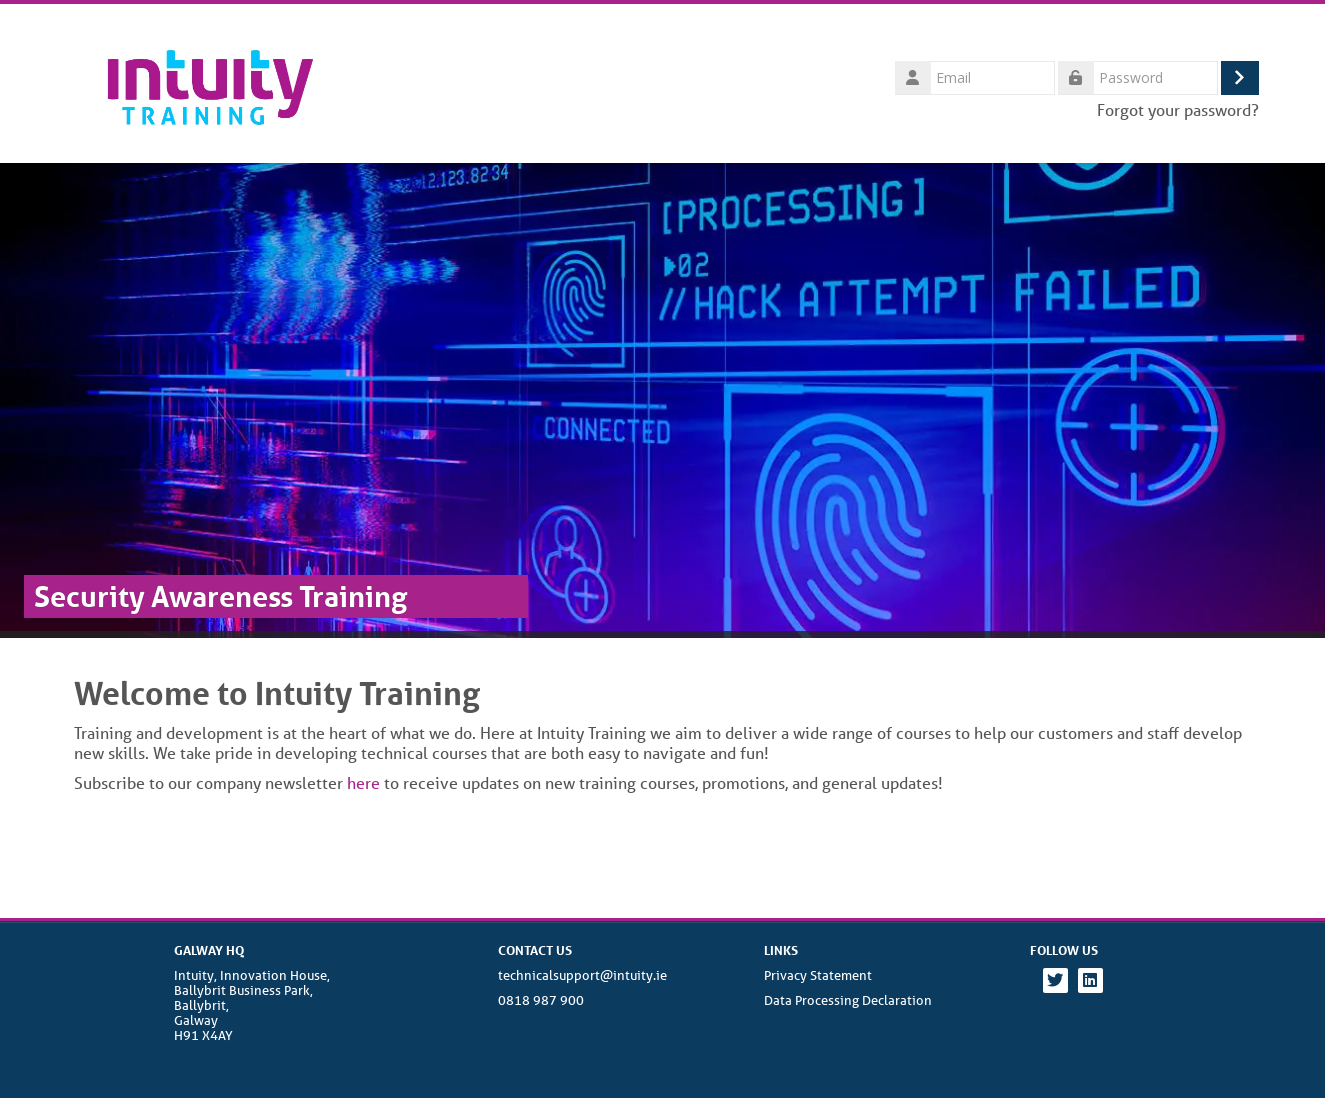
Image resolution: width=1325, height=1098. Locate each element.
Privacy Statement (818, 975)
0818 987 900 (541, 1000)
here (363, 782)
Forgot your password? (1178, 109)
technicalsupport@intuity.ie (582, 975)
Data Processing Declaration (848, 1000)
